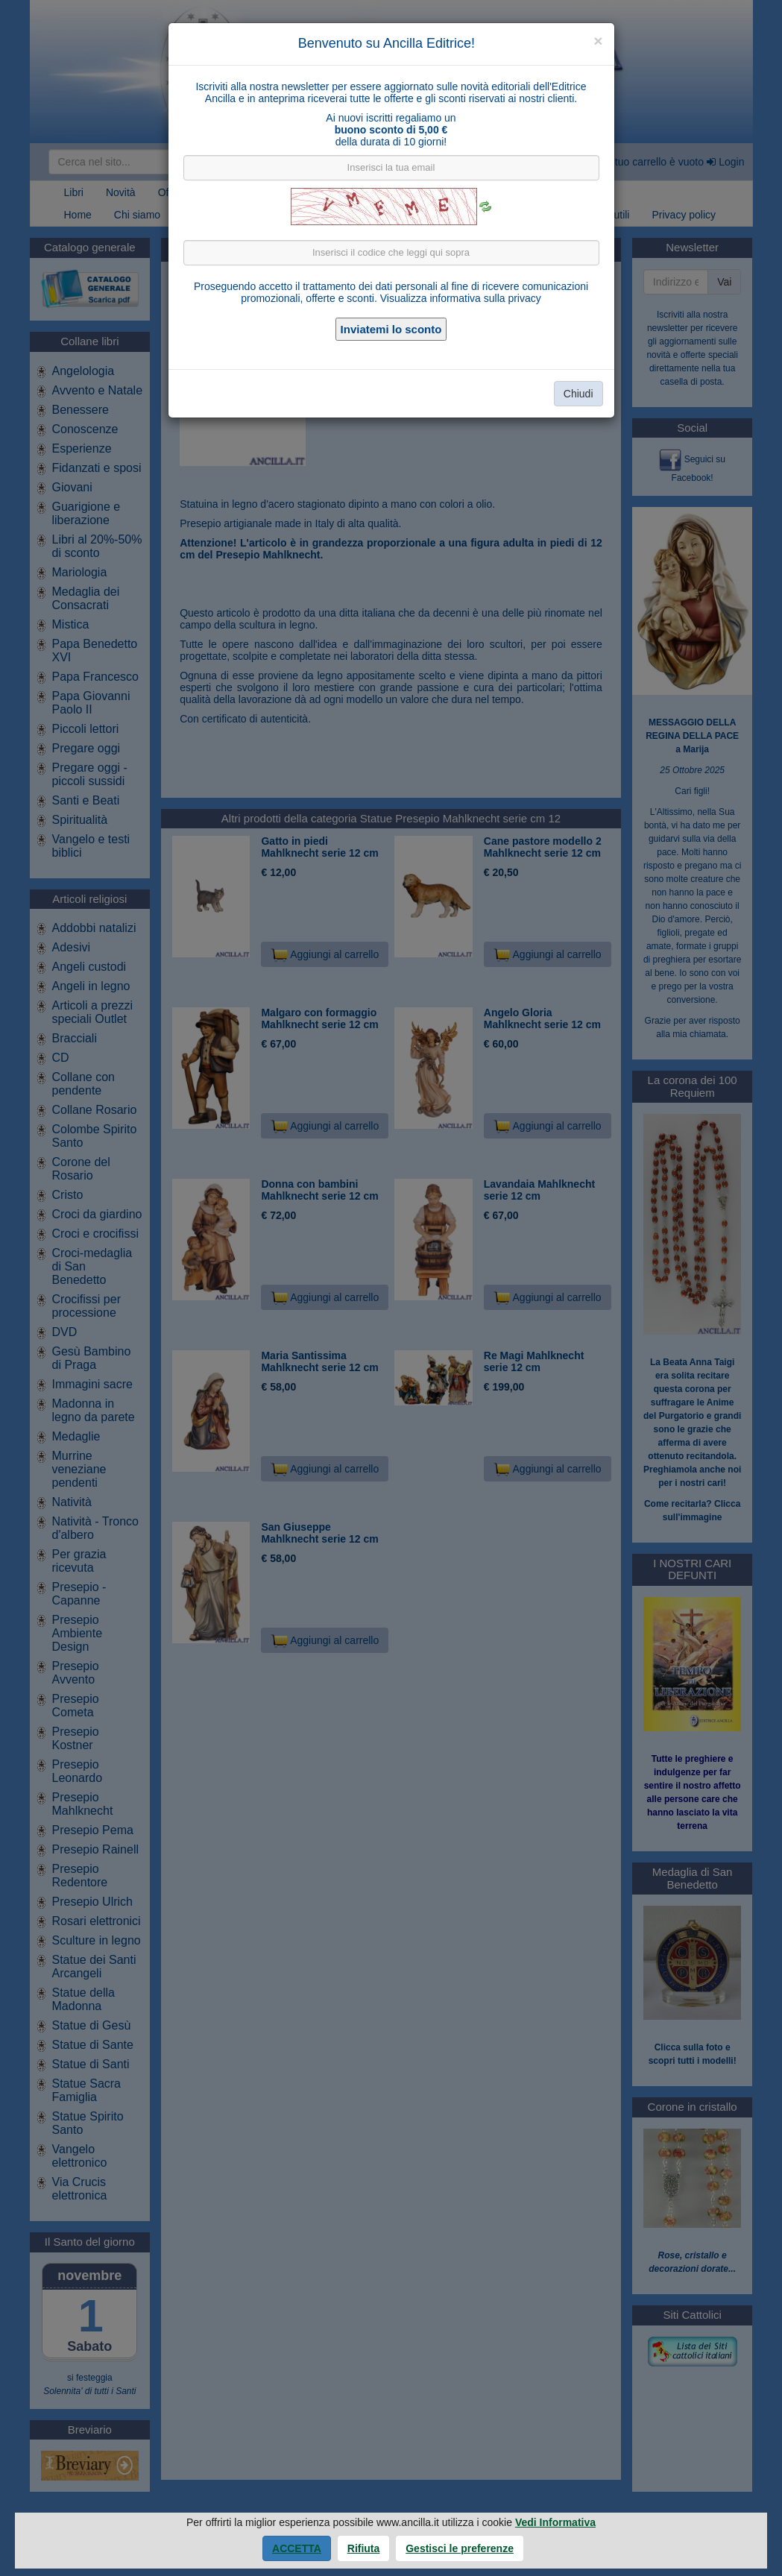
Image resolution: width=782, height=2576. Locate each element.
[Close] (597, 40)
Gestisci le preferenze (460, 2548)
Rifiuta (363, 2548)
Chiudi (578, 394)
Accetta (296, 2548)
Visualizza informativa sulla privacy (460, 298)
